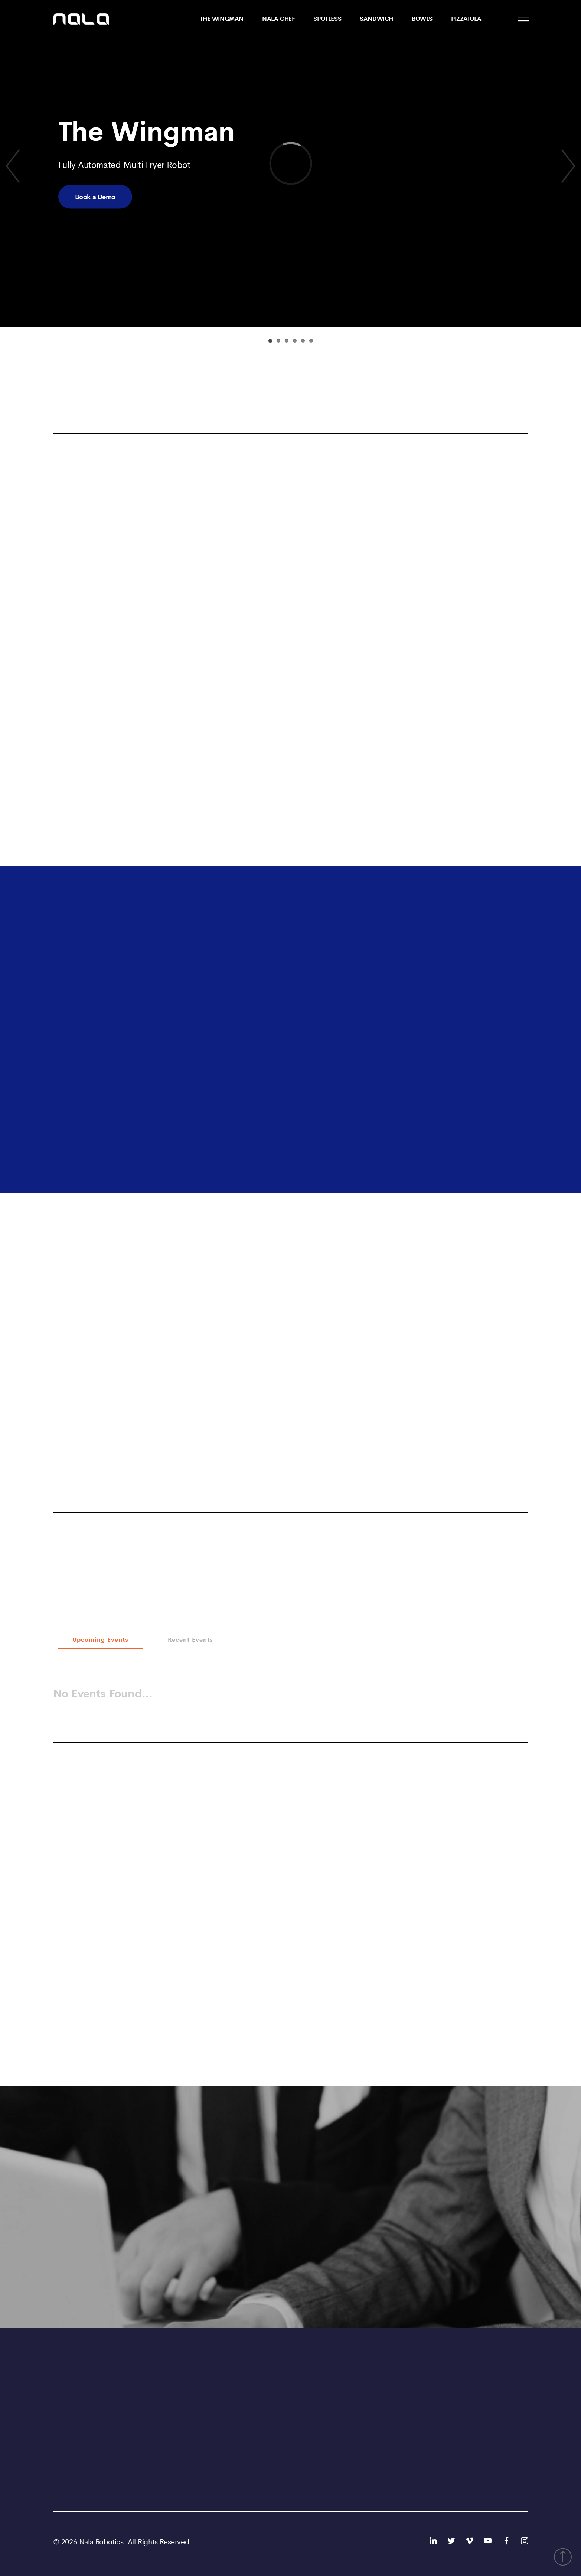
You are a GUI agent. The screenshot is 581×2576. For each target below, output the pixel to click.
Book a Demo (95, 197)
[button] (563, 2557)
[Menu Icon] (523, 19)
